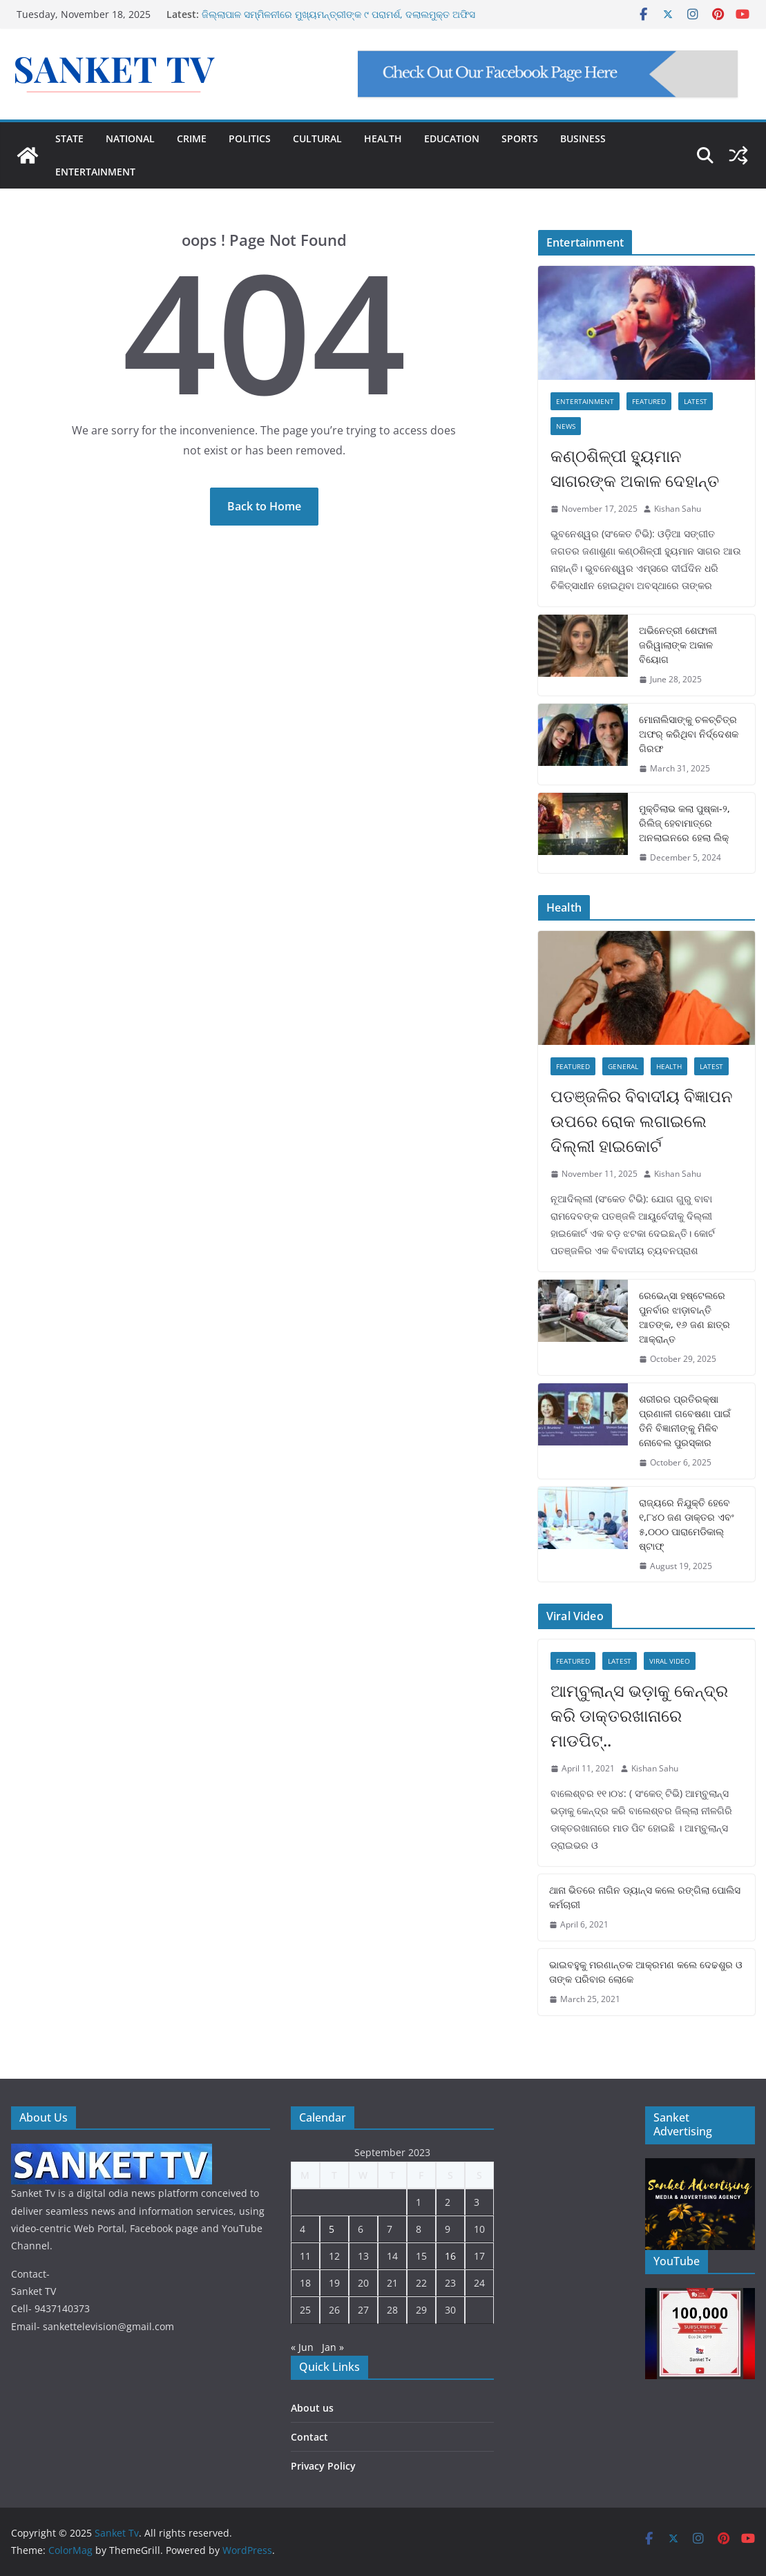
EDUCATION (451, 138)
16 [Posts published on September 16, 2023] (450, 2255)
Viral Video (669, 1661)
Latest (695, 401)
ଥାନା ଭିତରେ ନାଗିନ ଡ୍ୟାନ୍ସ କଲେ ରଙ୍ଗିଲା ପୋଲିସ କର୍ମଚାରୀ (644, 1897)
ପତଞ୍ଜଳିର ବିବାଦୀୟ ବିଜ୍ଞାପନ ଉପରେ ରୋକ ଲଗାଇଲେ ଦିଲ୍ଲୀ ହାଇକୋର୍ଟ (641, 1120)
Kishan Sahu (677, 509)
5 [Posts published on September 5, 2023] (331, 2229)
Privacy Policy (323, 2465)
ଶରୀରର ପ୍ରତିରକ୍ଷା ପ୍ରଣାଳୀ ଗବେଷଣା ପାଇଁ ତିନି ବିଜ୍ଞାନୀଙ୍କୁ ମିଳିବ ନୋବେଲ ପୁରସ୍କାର (685, 1420)
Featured (649, 401)
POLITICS (250, 138)
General (623, 1066)
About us (312, 2407)
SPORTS (519, 138)
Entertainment (585, 401)
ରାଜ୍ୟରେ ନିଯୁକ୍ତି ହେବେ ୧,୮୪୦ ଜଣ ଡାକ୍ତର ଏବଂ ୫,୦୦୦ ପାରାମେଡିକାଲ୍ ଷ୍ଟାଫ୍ (686, 1524)
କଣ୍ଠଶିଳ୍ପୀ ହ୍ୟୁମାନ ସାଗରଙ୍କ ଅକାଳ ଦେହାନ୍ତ (634, 468)
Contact (309, 2436)
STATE (69, 138)
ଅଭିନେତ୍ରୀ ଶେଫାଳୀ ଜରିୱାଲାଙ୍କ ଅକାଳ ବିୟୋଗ (678, 645)
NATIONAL (130, 138)
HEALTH (383, 138)
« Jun (302, 2347)
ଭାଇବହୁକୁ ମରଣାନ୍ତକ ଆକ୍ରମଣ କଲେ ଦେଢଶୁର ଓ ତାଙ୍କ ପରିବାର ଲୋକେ (646, 1972)
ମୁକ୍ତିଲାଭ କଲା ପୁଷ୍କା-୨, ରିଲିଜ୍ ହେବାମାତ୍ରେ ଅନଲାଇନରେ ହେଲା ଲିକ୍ (684, 823)
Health (669, 1066)
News (565, 426)
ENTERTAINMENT (95, 171)
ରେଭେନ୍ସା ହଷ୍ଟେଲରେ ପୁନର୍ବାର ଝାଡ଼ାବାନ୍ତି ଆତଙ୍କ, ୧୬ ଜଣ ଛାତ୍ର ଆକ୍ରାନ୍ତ (684, 1317)
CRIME (192, 138)
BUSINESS (583, 138)
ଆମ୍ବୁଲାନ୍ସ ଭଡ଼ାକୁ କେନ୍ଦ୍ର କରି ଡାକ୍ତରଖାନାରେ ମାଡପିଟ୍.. (639, 1715)
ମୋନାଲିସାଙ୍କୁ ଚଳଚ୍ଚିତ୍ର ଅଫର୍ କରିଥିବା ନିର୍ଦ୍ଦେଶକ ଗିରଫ (688, 734)
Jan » (333, 2347)
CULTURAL (317, 138)
